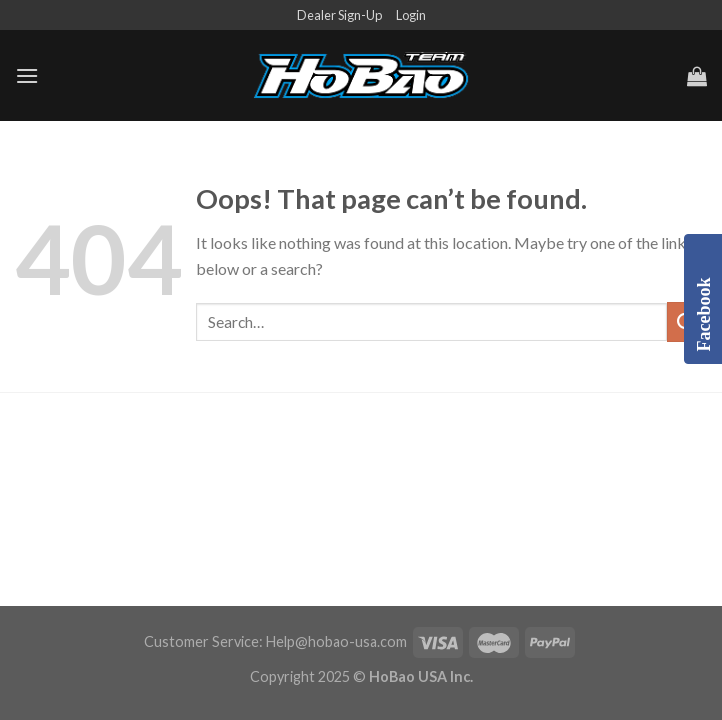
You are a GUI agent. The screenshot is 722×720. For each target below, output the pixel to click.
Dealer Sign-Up (339, 15)
